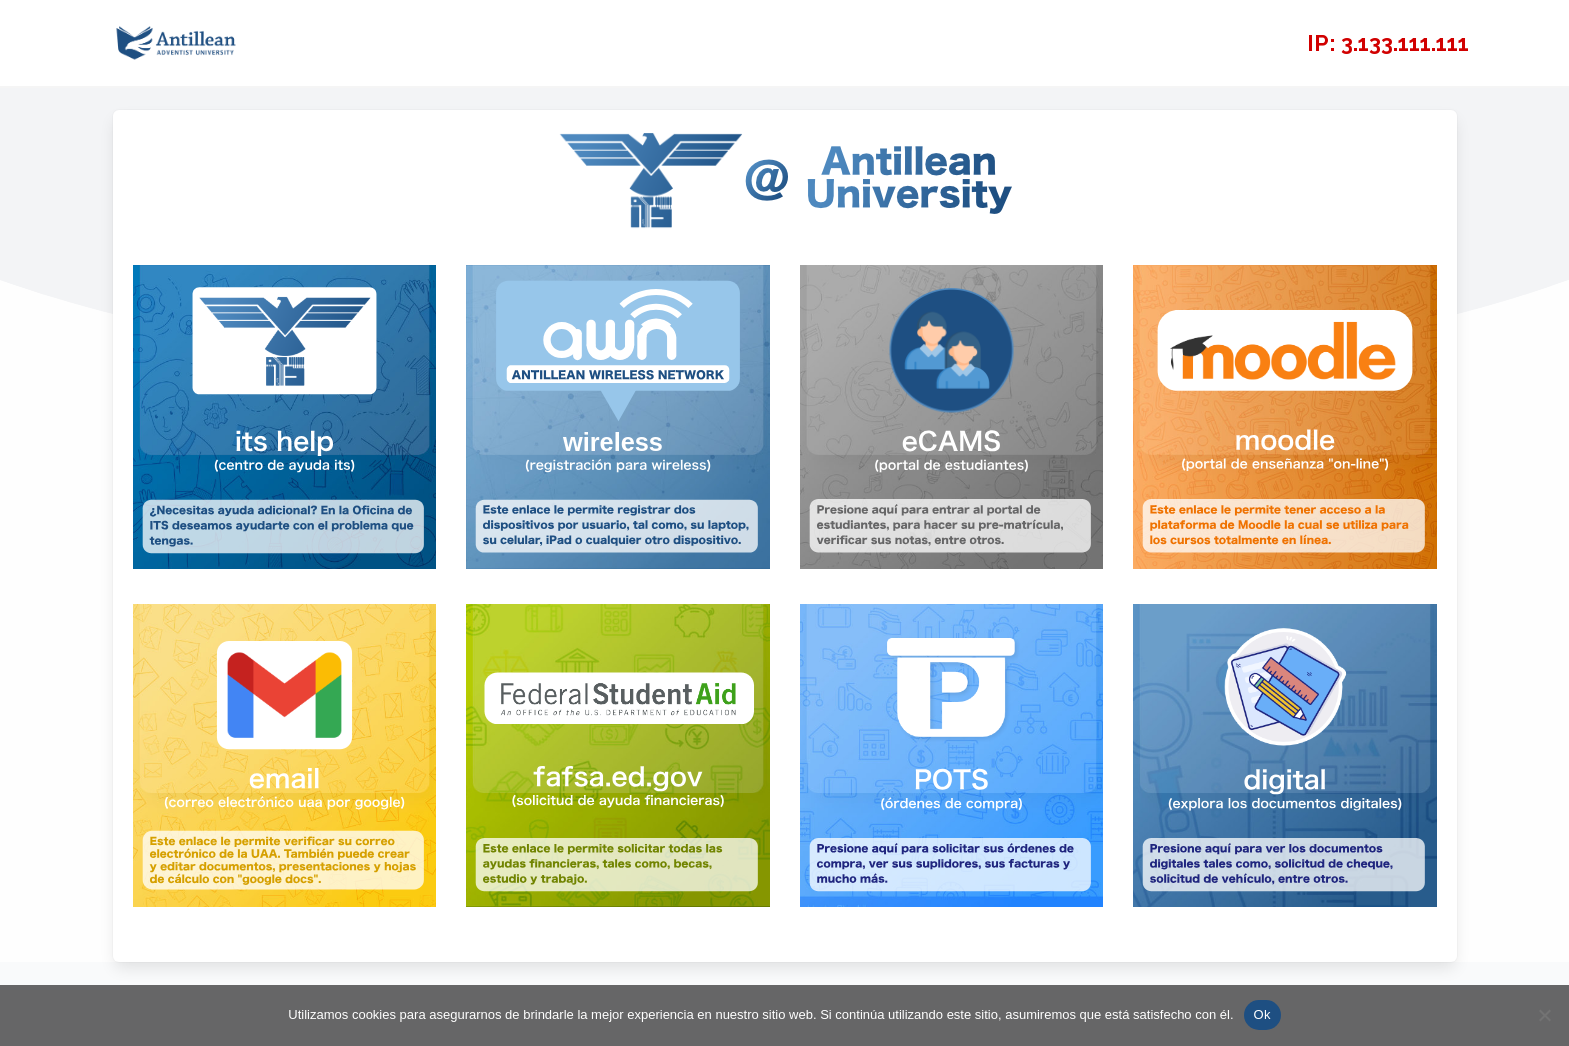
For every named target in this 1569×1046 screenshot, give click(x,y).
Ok (1262, 1014)
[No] (1544, 1015)
